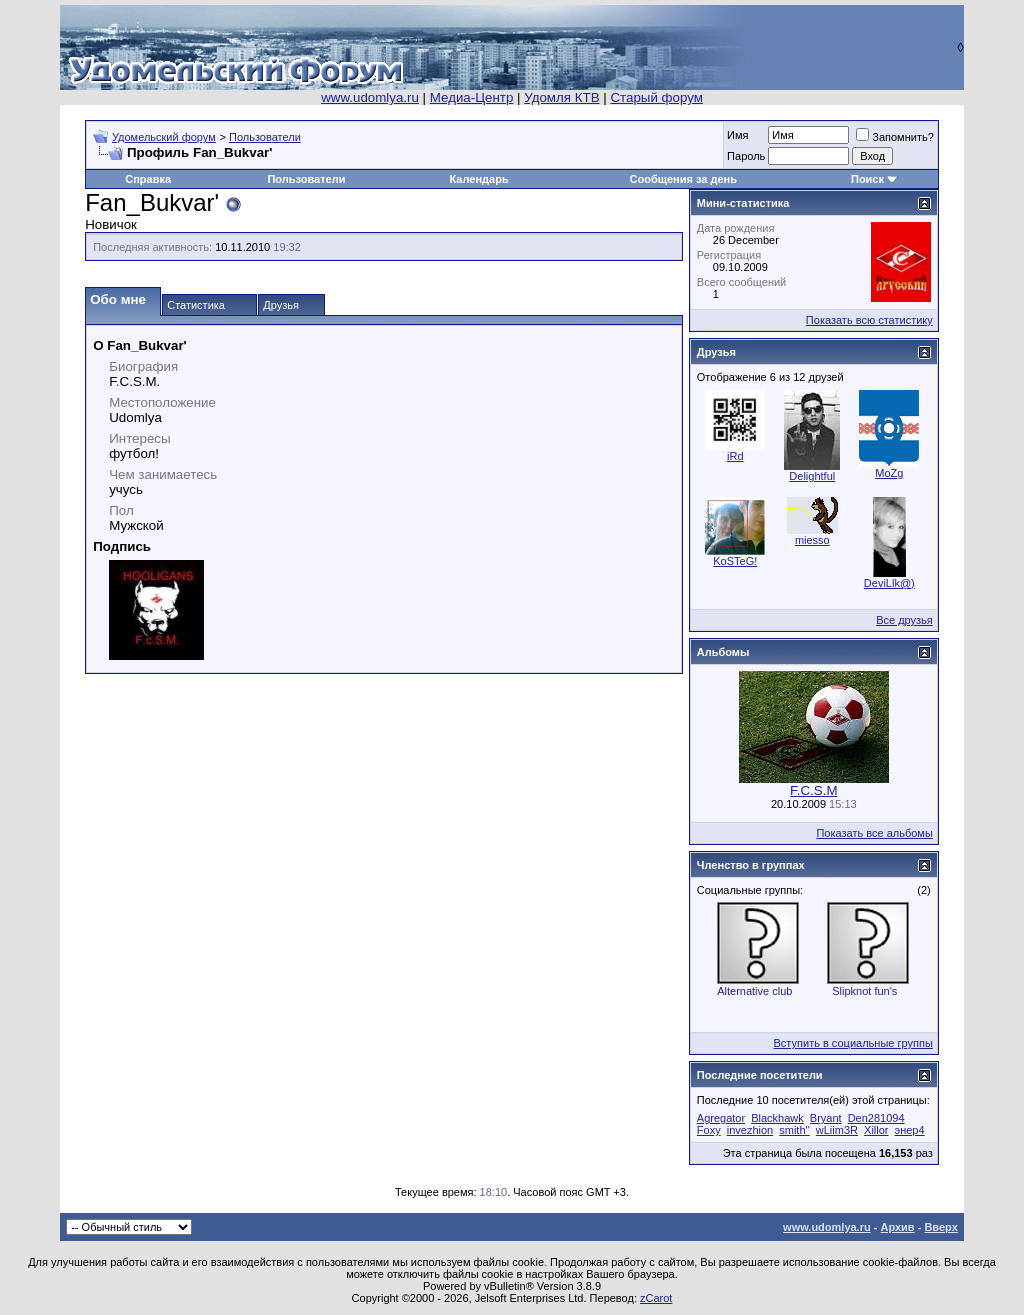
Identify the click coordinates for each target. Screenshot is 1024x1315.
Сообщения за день (683, 179)
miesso (812, 540)
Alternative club (754, 991)
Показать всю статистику (869, 320)
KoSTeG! (735, 561)
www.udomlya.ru (370, 97)
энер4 (910, 1130)
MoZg (889, 473)
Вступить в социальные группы (853, 1043)
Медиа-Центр (472, 97)
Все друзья (904, 620)
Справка (148, 179)
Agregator (721, 1118)
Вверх (940, 1227)
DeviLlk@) (889, 583)
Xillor (876, 1130)
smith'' (794, 1130)
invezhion (750, 1130)
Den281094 (876, 1118)
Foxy (709, 1130)
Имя (737, 135)
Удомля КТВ (561, 97)
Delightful (812, 476)
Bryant (826, 1118)
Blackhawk (777, 1118)
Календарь (479, 179)
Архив (897, 1227)
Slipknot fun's (864, 991)
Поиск (867, 179)
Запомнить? (895, 137)
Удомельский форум (164, 137)
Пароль (746, 156)
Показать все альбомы (874, 833)
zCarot (656, 1298)
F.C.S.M (813, 790)
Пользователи (265, 137)
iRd (735, 456)
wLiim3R (837, 1130)
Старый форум (656, 97)
